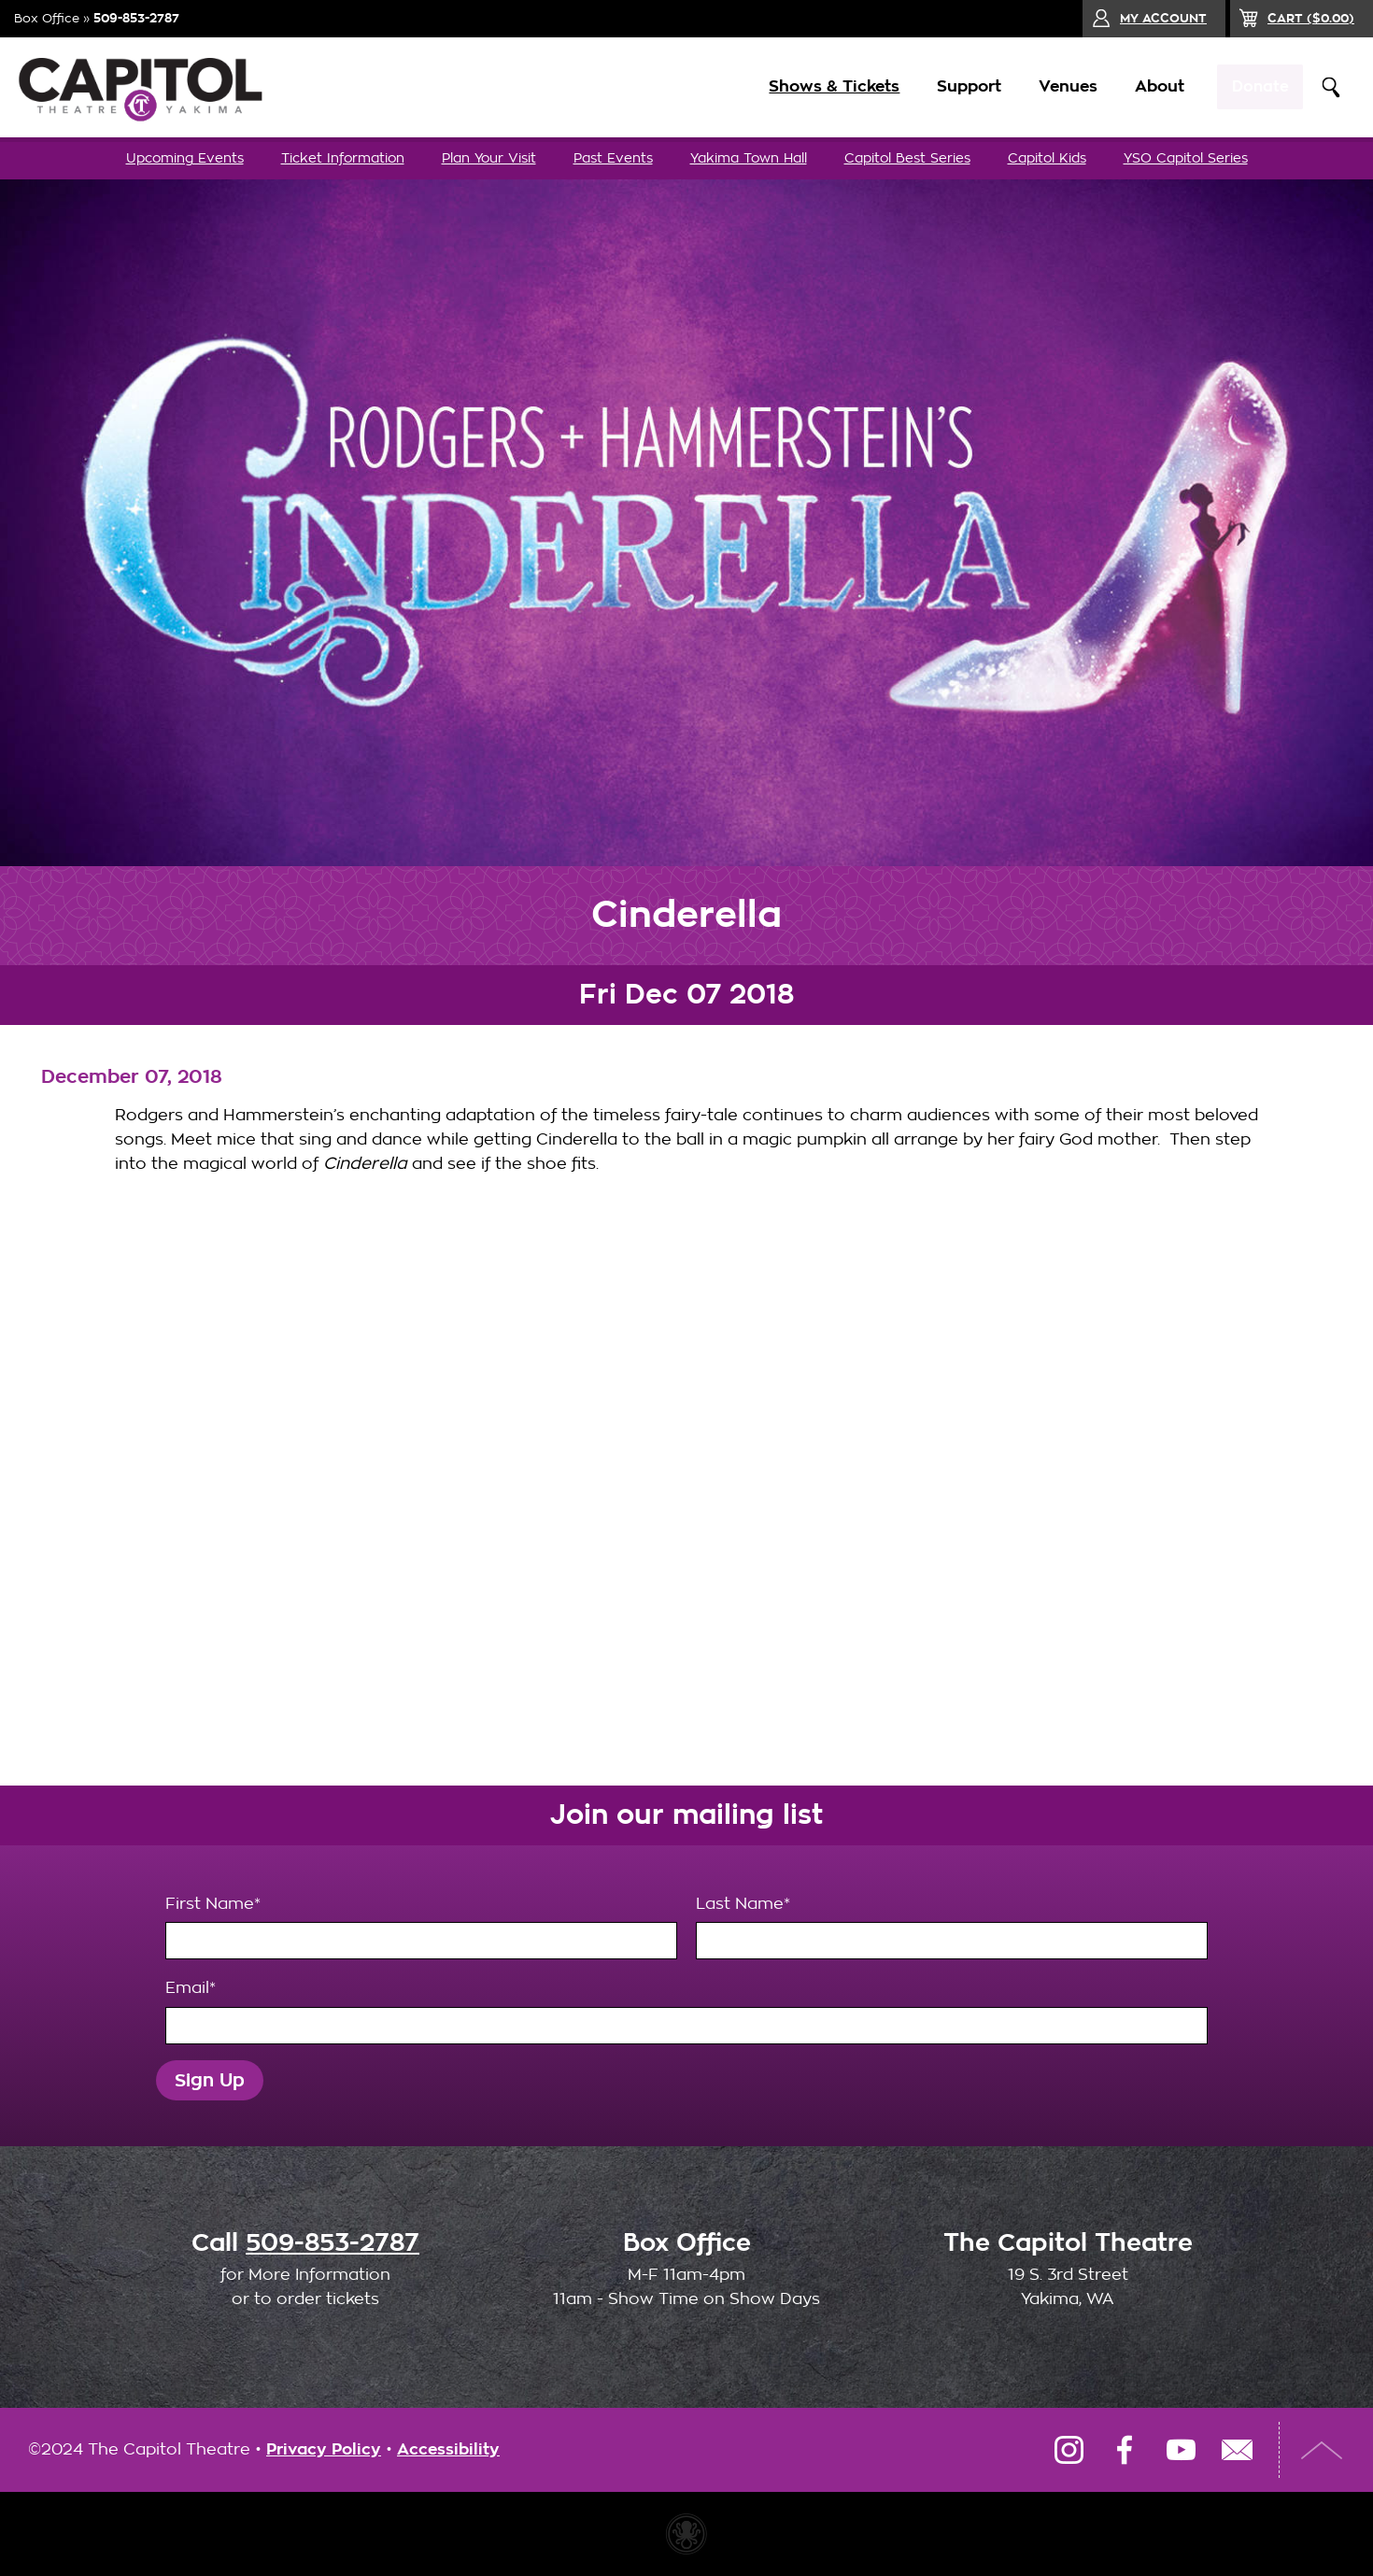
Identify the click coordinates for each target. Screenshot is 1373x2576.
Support (959, 86)
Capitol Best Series (907, 157)
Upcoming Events (185, 157)
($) (1310, 18)
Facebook (1124, 2450)
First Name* (421, 1927)
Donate (1254, 86)
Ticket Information (342, 157)
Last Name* (952, 1927)
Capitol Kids (1047, 157)
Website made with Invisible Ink (686, 2534)
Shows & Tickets (823, 86)
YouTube (1180, 2450)
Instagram (1068, 2450)
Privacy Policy (323, 2449)
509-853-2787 (136, 18)
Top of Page (1321, 2450)
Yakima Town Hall (748, 157)
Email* (686, 2011)
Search (1331, 88)
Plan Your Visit (489, 157)
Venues (1057, 86)
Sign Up (210, 2080)
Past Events (613, 157)
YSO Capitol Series (1186, 157)
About (1149, 86)
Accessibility (448, 2449)
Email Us (1236, 2450)
